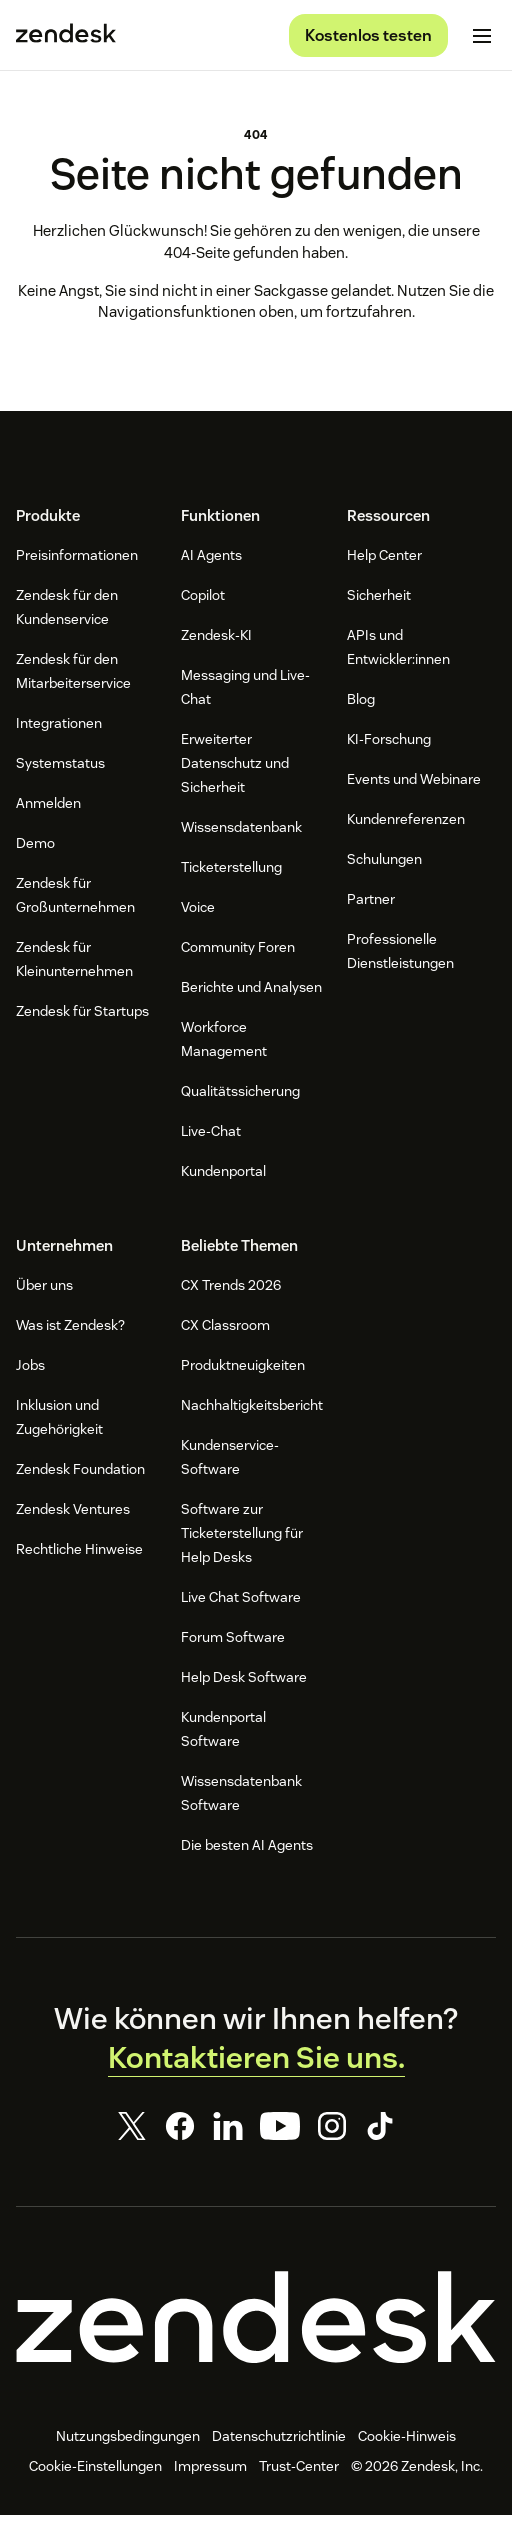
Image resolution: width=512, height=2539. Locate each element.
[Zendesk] (256, 2341)
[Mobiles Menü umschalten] (482, 36)
